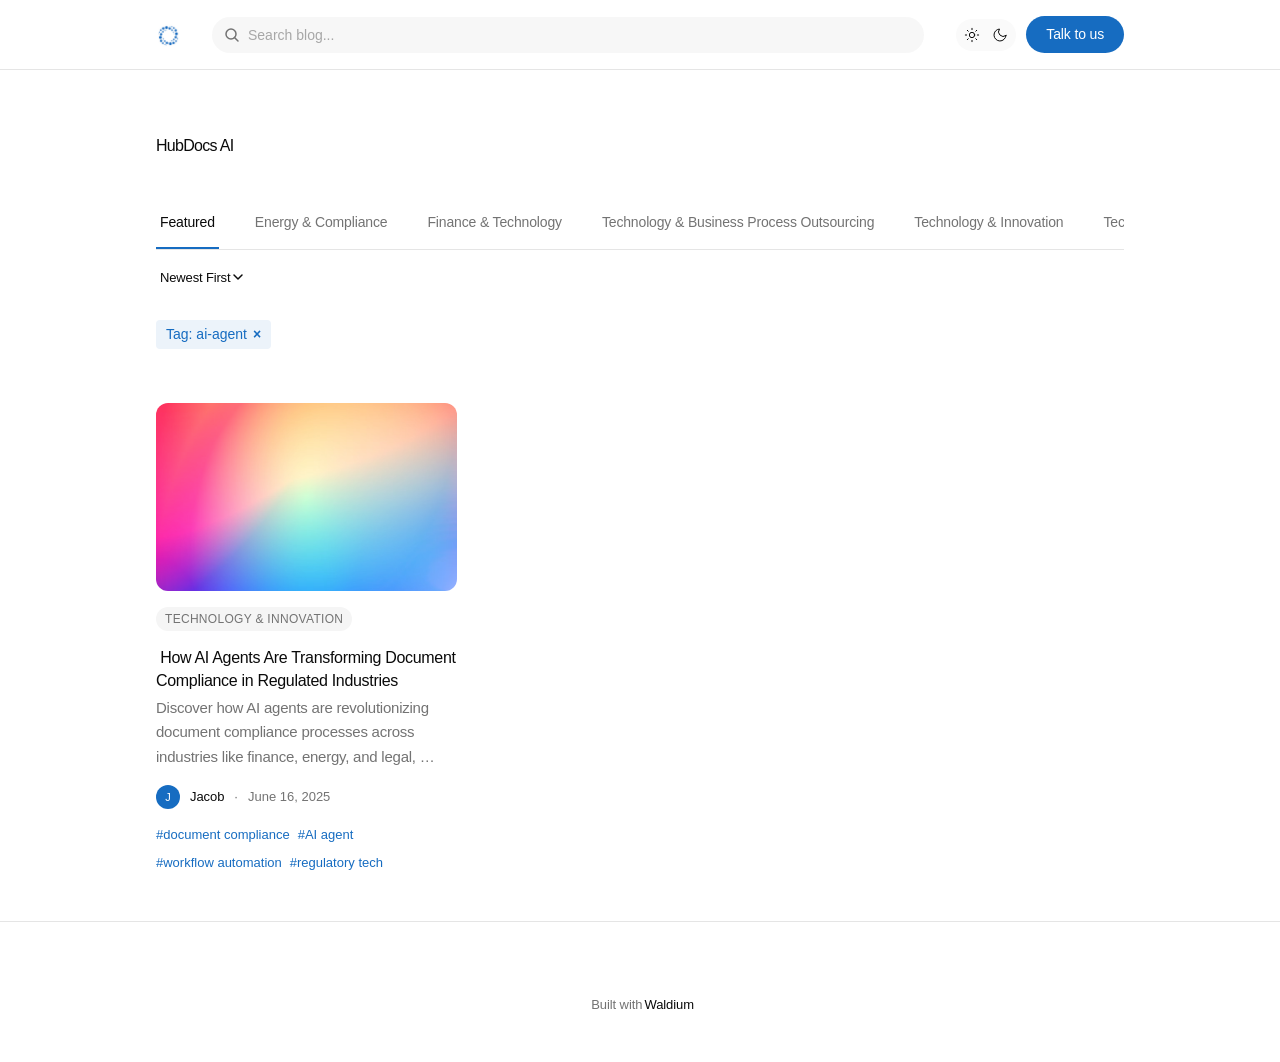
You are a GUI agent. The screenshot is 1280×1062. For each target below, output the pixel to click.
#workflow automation (219, 862)
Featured (187, 222)
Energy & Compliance (321, 222)
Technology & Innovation (988, 222)
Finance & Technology (494, 222)
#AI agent (326, 834)
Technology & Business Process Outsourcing (738, 222)
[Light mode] (972, 35)
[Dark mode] (1000, 35)
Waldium (669, 1004)
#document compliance (223, 834)
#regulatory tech (336, 862)
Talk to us (1075, 34)
